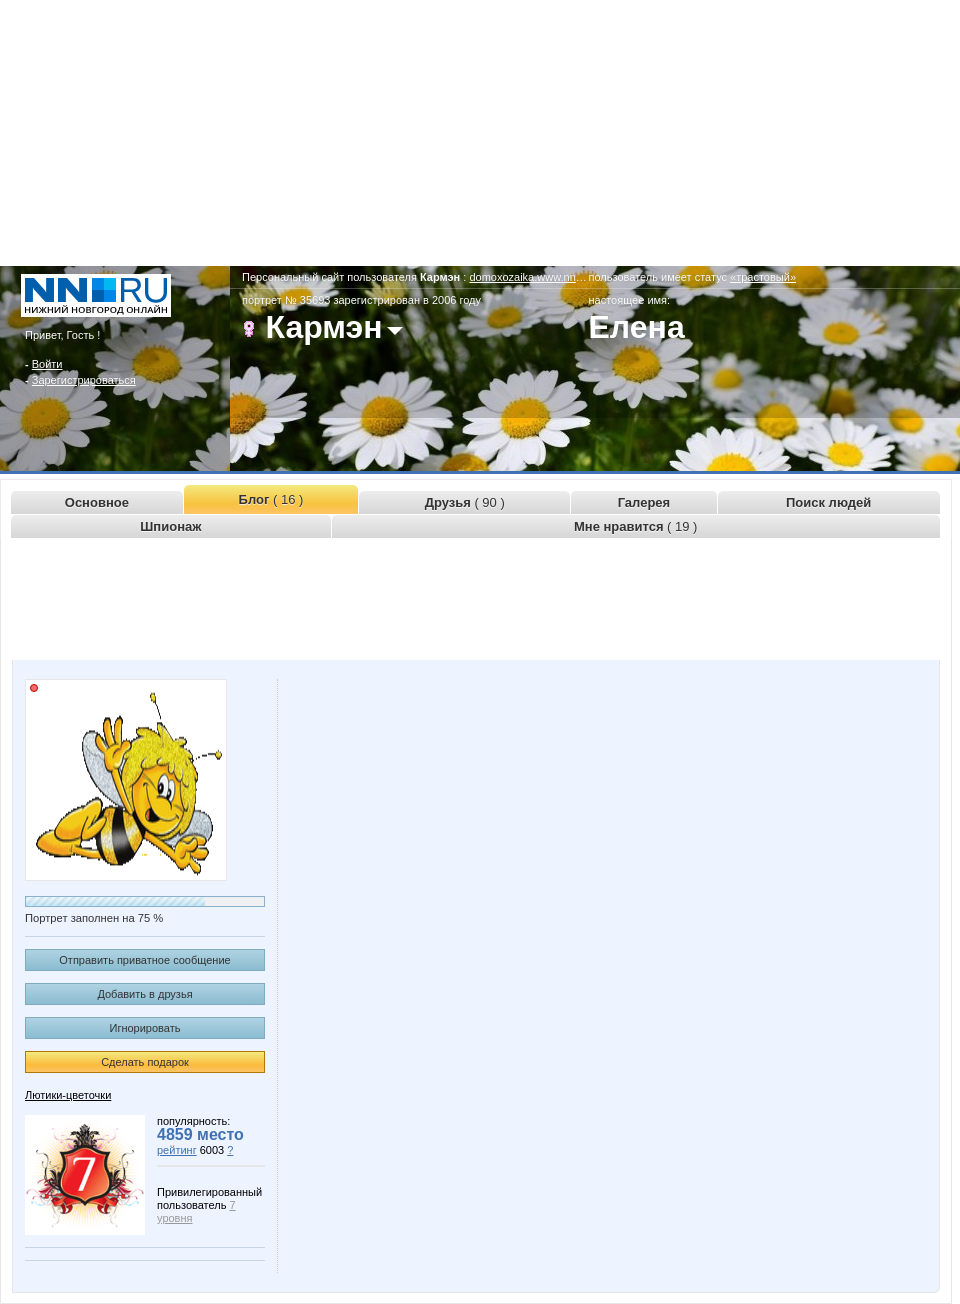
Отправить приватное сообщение (144, 960)
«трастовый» (763, 277)
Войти (47, 364)
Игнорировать (145, 1028)
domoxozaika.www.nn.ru (528, 277)
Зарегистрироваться (84, 380)
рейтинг (177, 1150)
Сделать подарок (145, 1062)
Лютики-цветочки (68, 1095)
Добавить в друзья (144, 994)
